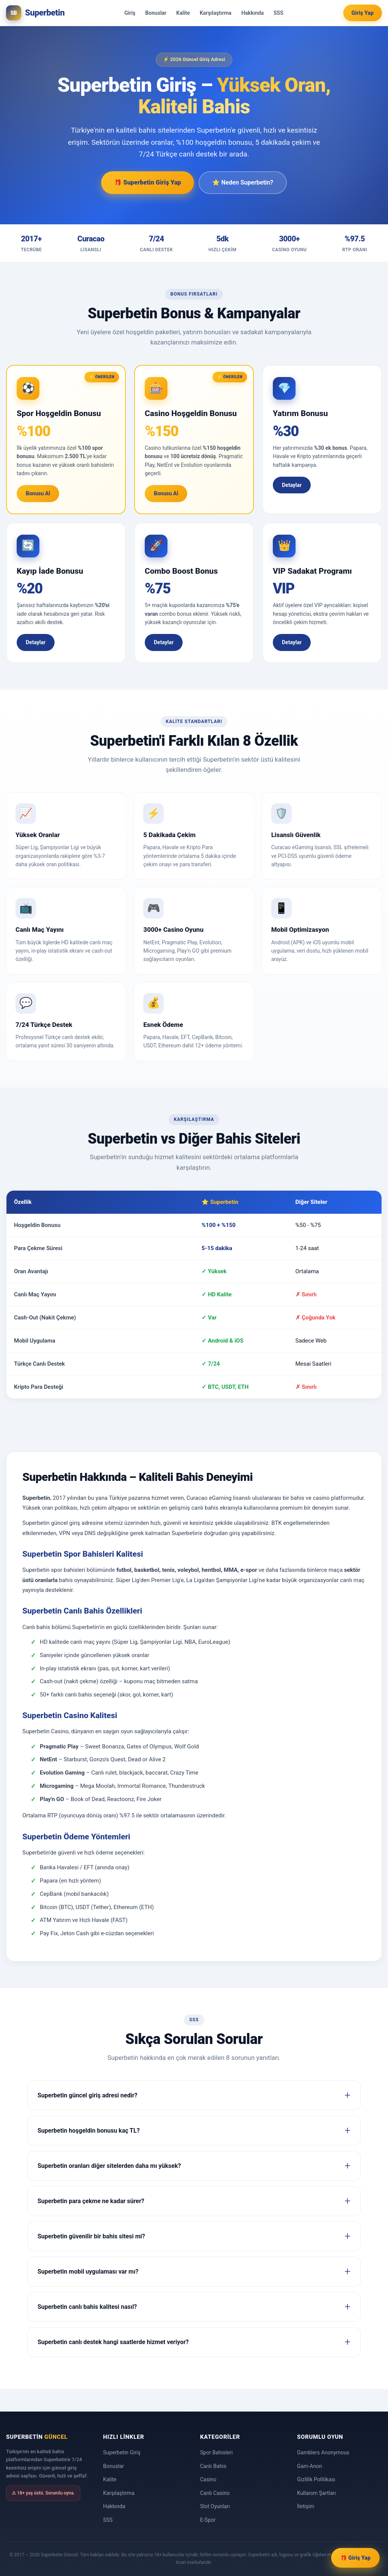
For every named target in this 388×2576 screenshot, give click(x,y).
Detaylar (292, 485)
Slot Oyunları (215, 2506)
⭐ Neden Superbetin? (242, 182)
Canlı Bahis (213, 2466)
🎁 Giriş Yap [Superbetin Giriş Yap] (355, 2558)
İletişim (305, 2506)
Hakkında (252, 13)
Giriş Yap (363, 13)
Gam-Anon (309, 2466)
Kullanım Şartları (316, 2493)
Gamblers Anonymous (323, 2452)
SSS (278, 13)
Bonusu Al (38, 493)
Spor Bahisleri (216, 2452)
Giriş (129, 13)
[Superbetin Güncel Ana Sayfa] (35, 12)
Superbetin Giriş (122, 2452)
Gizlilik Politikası (316, 2479)
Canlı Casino (215, 2493)
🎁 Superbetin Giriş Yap (147, 182)
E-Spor (208, 2520)
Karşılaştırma (216, 13)
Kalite (183, 13)
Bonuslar (155, 13)
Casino (208, 2479)
